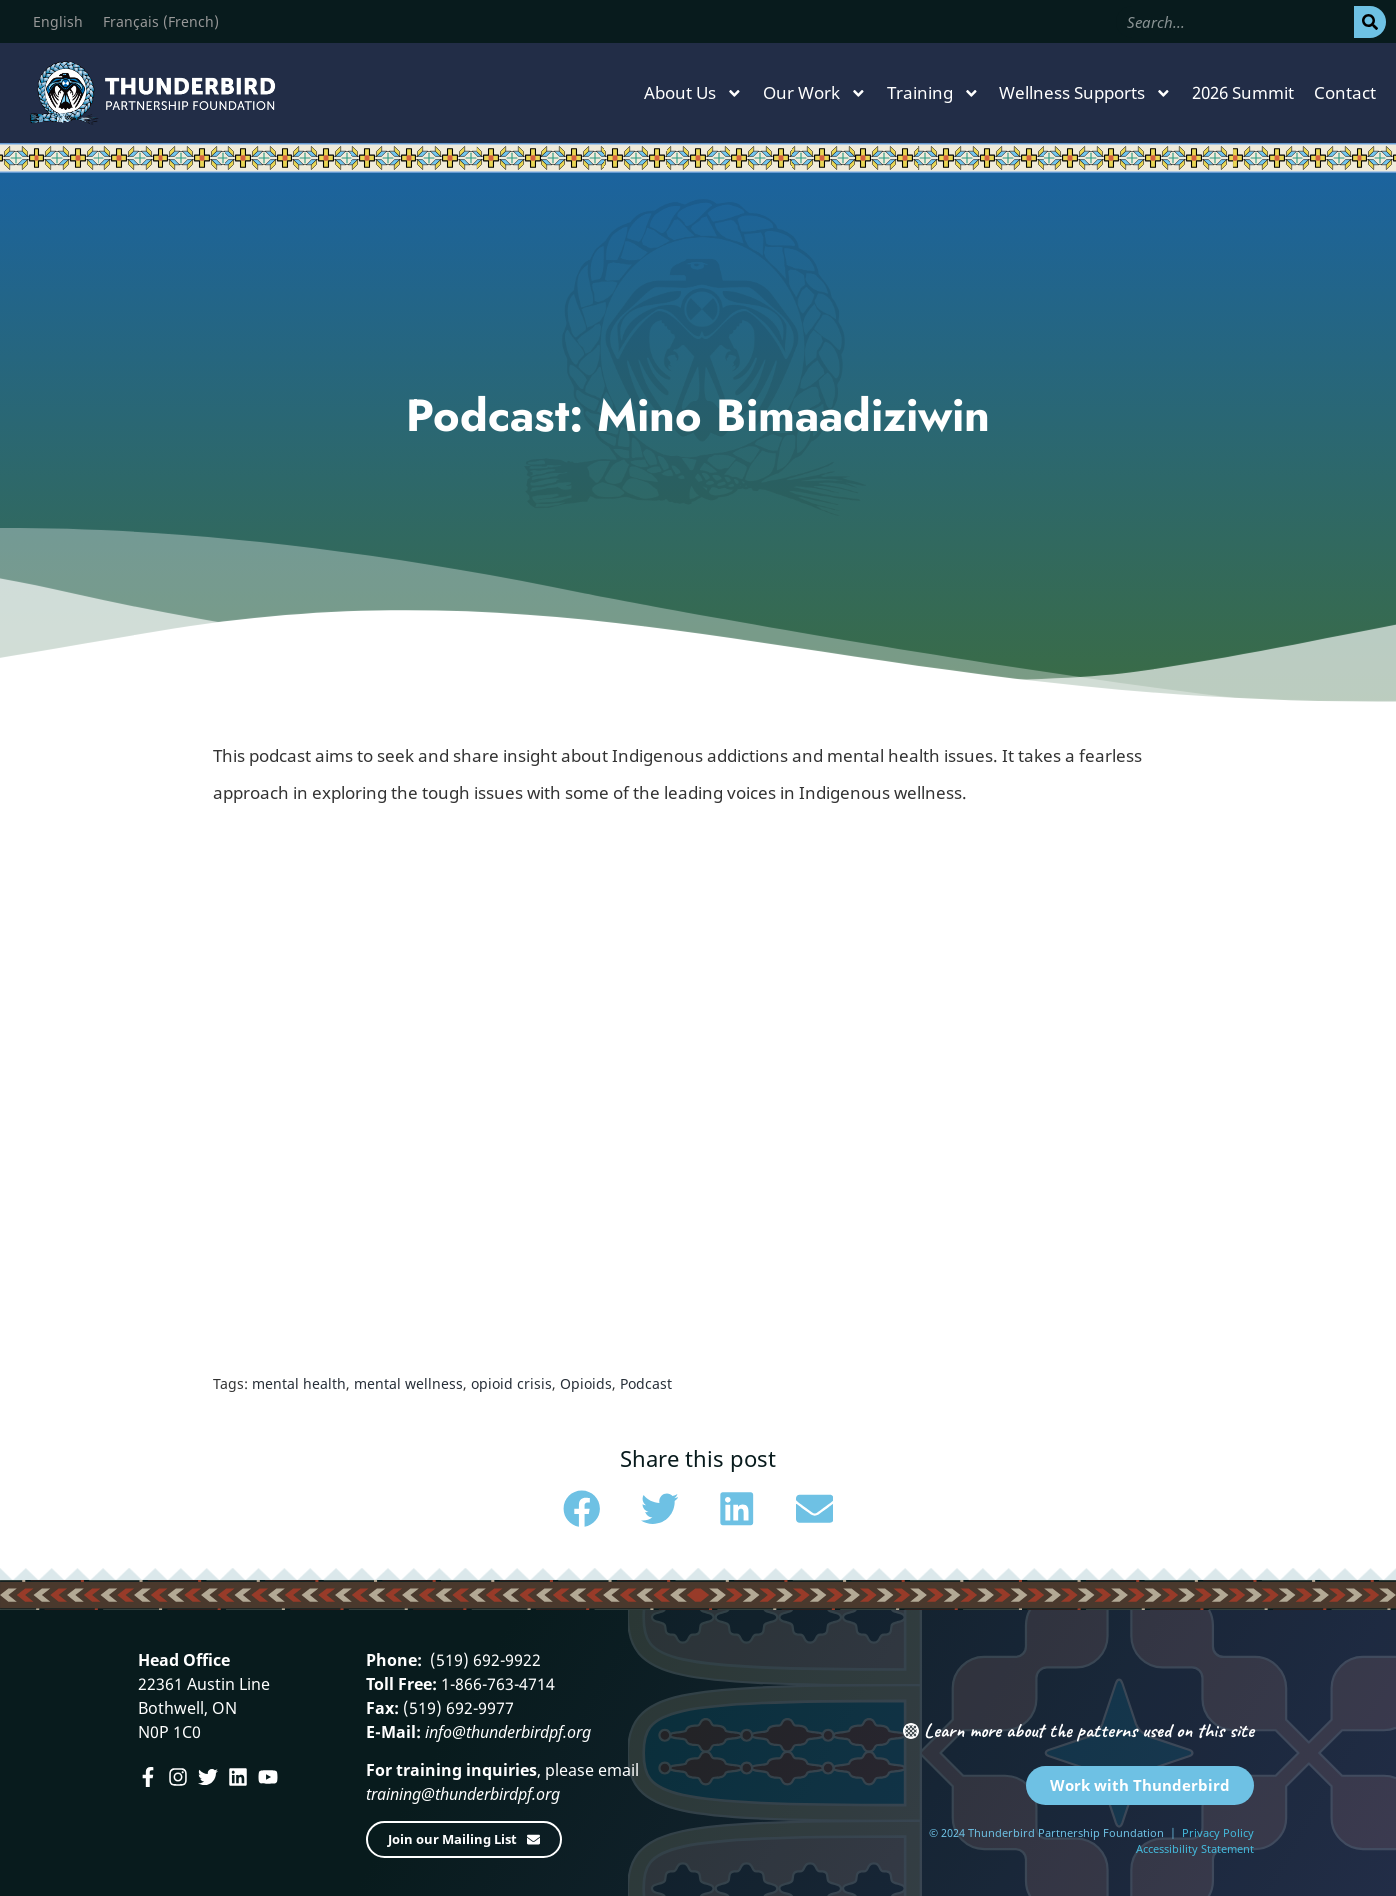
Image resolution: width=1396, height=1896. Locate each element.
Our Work (815, 93)
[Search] (1370, 22)
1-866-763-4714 (496, 1684)
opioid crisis (511, 1383)
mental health (299, 1383)
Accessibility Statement (1195, 1848)
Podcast (646, 1383)
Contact (1345, 92)
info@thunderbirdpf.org (508, 1732)
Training (933, 93)
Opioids (586, 1383)
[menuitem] (58, 22)
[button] (582, 1509)
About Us (693, 93)
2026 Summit (1243, 92)
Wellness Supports (1085, 93)
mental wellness (408, 1383)
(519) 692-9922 (483, 1660)
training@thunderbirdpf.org (463, 1794)
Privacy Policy (1218, 1832)
